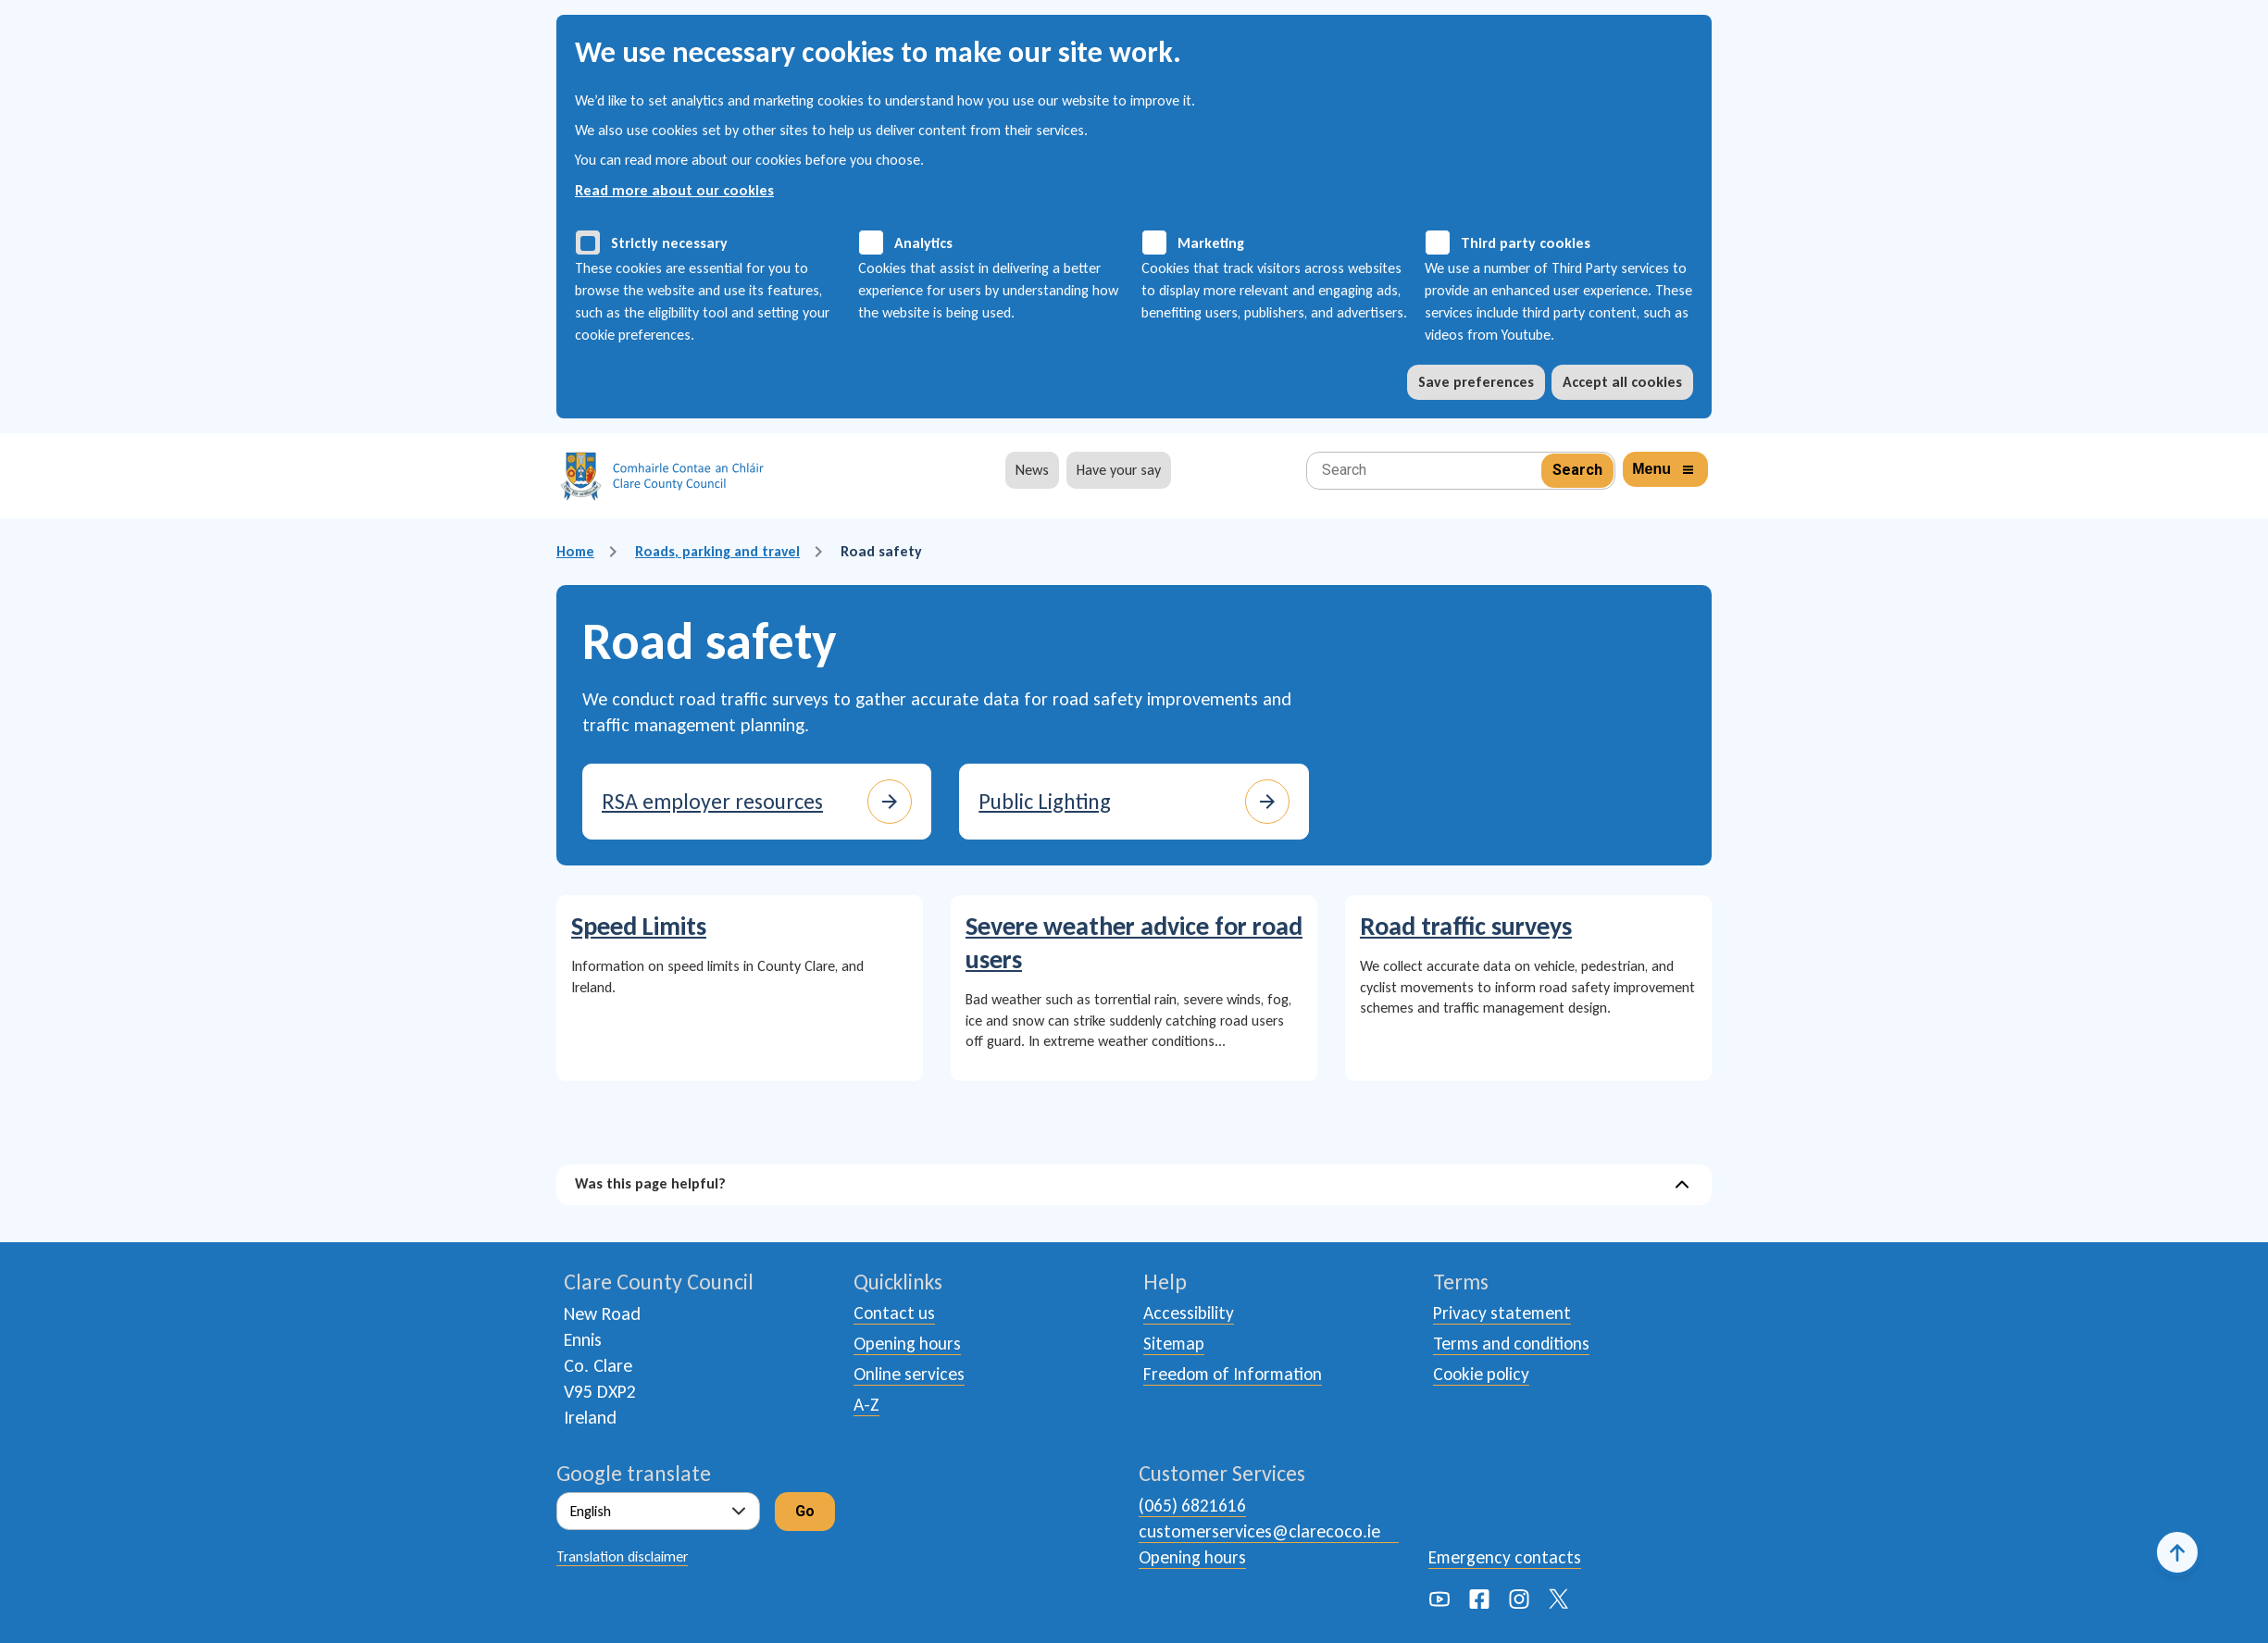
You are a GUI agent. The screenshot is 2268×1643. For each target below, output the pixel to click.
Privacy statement (1503, 1313)
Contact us (895, 1313)
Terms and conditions (1514, 1345)
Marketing (1211, 243)
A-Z (867, 1408)
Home (576, 551)
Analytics (923, 243)
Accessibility (1189, 1313)
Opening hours (909, 1345)
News (1032, 470)
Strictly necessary (669, 243)
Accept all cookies (1622, 382)
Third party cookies (1525, 243)
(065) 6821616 (1193, 1505)
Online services (910, 1376)
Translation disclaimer (622, 1556)
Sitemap (1174, 1345)
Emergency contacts (1506, 1557)
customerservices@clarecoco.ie (1259, 1531)
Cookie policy (1483, 1376)
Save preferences (1476, 382)
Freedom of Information (1236, 1376)
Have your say (1119, 470)
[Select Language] (658, 1511)
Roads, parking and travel (721, 551)
